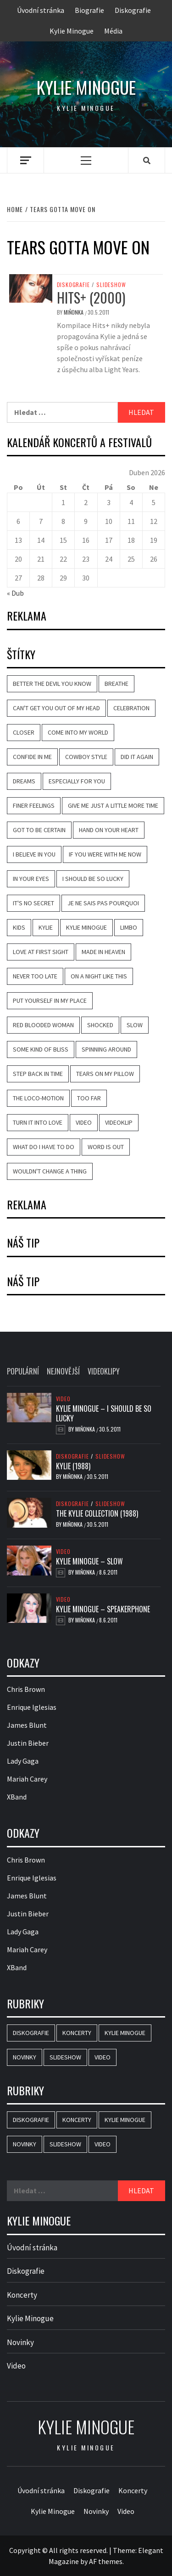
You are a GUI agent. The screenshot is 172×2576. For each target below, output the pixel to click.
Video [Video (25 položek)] (102, 2057)
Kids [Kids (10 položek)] (19, 927)
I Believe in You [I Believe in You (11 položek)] (34, 854)
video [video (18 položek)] (84, 1122)
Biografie (89, 10)
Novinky (20, 2342)
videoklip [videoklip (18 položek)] (119, 1122)
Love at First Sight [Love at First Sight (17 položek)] (40, 952)
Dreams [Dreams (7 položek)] (24, 781)
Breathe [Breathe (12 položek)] (116, 683)
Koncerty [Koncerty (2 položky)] (76, 2033)
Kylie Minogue (72, 30)
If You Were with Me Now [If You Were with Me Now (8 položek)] (105, 854)
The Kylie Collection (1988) (97, 1513)
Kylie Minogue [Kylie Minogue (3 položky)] (125, 2033)
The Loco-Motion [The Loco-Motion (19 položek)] (38, 1098)
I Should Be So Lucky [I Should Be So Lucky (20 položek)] (92, 878)
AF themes (105, 2561)
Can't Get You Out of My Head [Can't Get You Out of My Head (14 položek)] (56, 708)
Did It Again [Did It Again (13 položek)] (137, 757)
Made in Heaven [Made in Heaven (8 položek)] (103, 952)
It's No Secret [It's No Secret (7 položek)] (33, 903)
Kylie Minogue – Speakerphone (103, 1609)
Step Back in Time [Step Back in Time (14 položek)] (38, 1074)
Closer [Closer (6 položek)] (23, 732)
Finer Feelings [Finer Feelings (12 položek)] (34, 805)
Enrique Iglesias (31, 1707)
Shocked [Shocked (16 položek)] (100, 1025)
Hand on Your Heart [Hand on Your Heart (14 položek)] (109, 830)
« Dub (15, 593)
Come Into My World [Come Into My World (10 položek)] (78, 732)
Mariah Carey (27, 1778)
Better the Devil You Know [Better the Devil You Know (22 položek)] (52, 683)
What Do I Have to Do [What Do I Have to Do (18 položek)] (43, 1147)
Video (63, 1399)
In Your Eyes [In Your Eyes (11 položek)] (31, 878)
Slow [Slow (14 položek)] (135, 1025)
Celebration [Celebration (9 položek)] (131, 708)
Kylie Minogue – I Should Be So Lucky (103, 1413)
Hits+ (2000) (91, 297)
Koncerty (22, 2295)
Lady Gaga (23, 1760)
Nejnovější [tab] (63, 1371)
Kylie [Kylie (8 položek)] (46, 927)
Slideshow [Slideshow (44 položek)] (65, 2057)
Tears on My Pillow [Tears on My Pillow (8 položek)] (105, 1074)
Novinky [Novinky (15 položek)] (24, 2057)
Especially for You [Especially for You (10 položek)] (77, 781)
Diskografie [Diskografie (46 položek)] (31, 2033)
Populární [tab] (23, 1371)
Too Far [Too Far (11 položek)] (89, 1098)
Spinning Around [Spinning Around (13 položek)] (106, 1049)
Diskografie (133, 10)
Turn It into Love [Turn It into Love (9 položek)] (37, 1122)
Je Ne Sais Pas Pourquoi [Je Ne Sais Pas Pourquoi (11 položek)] (103, 903)
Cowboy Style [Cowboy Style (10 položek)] (86, 757)
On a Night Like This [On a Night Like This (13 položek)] (99, 976)
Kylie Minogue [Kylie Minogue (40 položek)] (86, 927)
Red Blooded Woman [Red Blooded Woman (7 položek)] (43, 1025)
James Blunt (27, 1725)
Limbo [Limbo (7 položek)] (128, 927)
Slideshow (111, 285)
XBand (17, 1796)
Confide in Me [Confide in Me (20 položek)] (32, 757)
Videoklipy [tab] (104, 1371)
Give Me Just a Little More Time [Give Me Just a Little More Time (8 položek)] (113, 805)
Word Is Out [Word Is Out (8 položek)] (106, 1147)
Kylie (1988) (73, 1466)
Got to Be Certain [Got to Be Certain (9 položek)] (39, 830)
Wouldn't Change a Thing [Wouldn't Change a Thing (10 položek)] (50, 1171)
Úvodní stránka (40, 10)
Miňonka (74, 312)
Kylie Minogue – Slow (89, 1561)
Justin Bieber (28, 1743)
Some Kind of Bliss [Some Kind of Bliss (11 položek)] (40, 1049)
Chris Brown (26, 1689)
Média (113, 30)
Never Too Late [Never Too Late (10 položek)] (35, 976)
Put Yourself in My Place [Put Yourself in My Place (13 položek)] (50, 1000)
